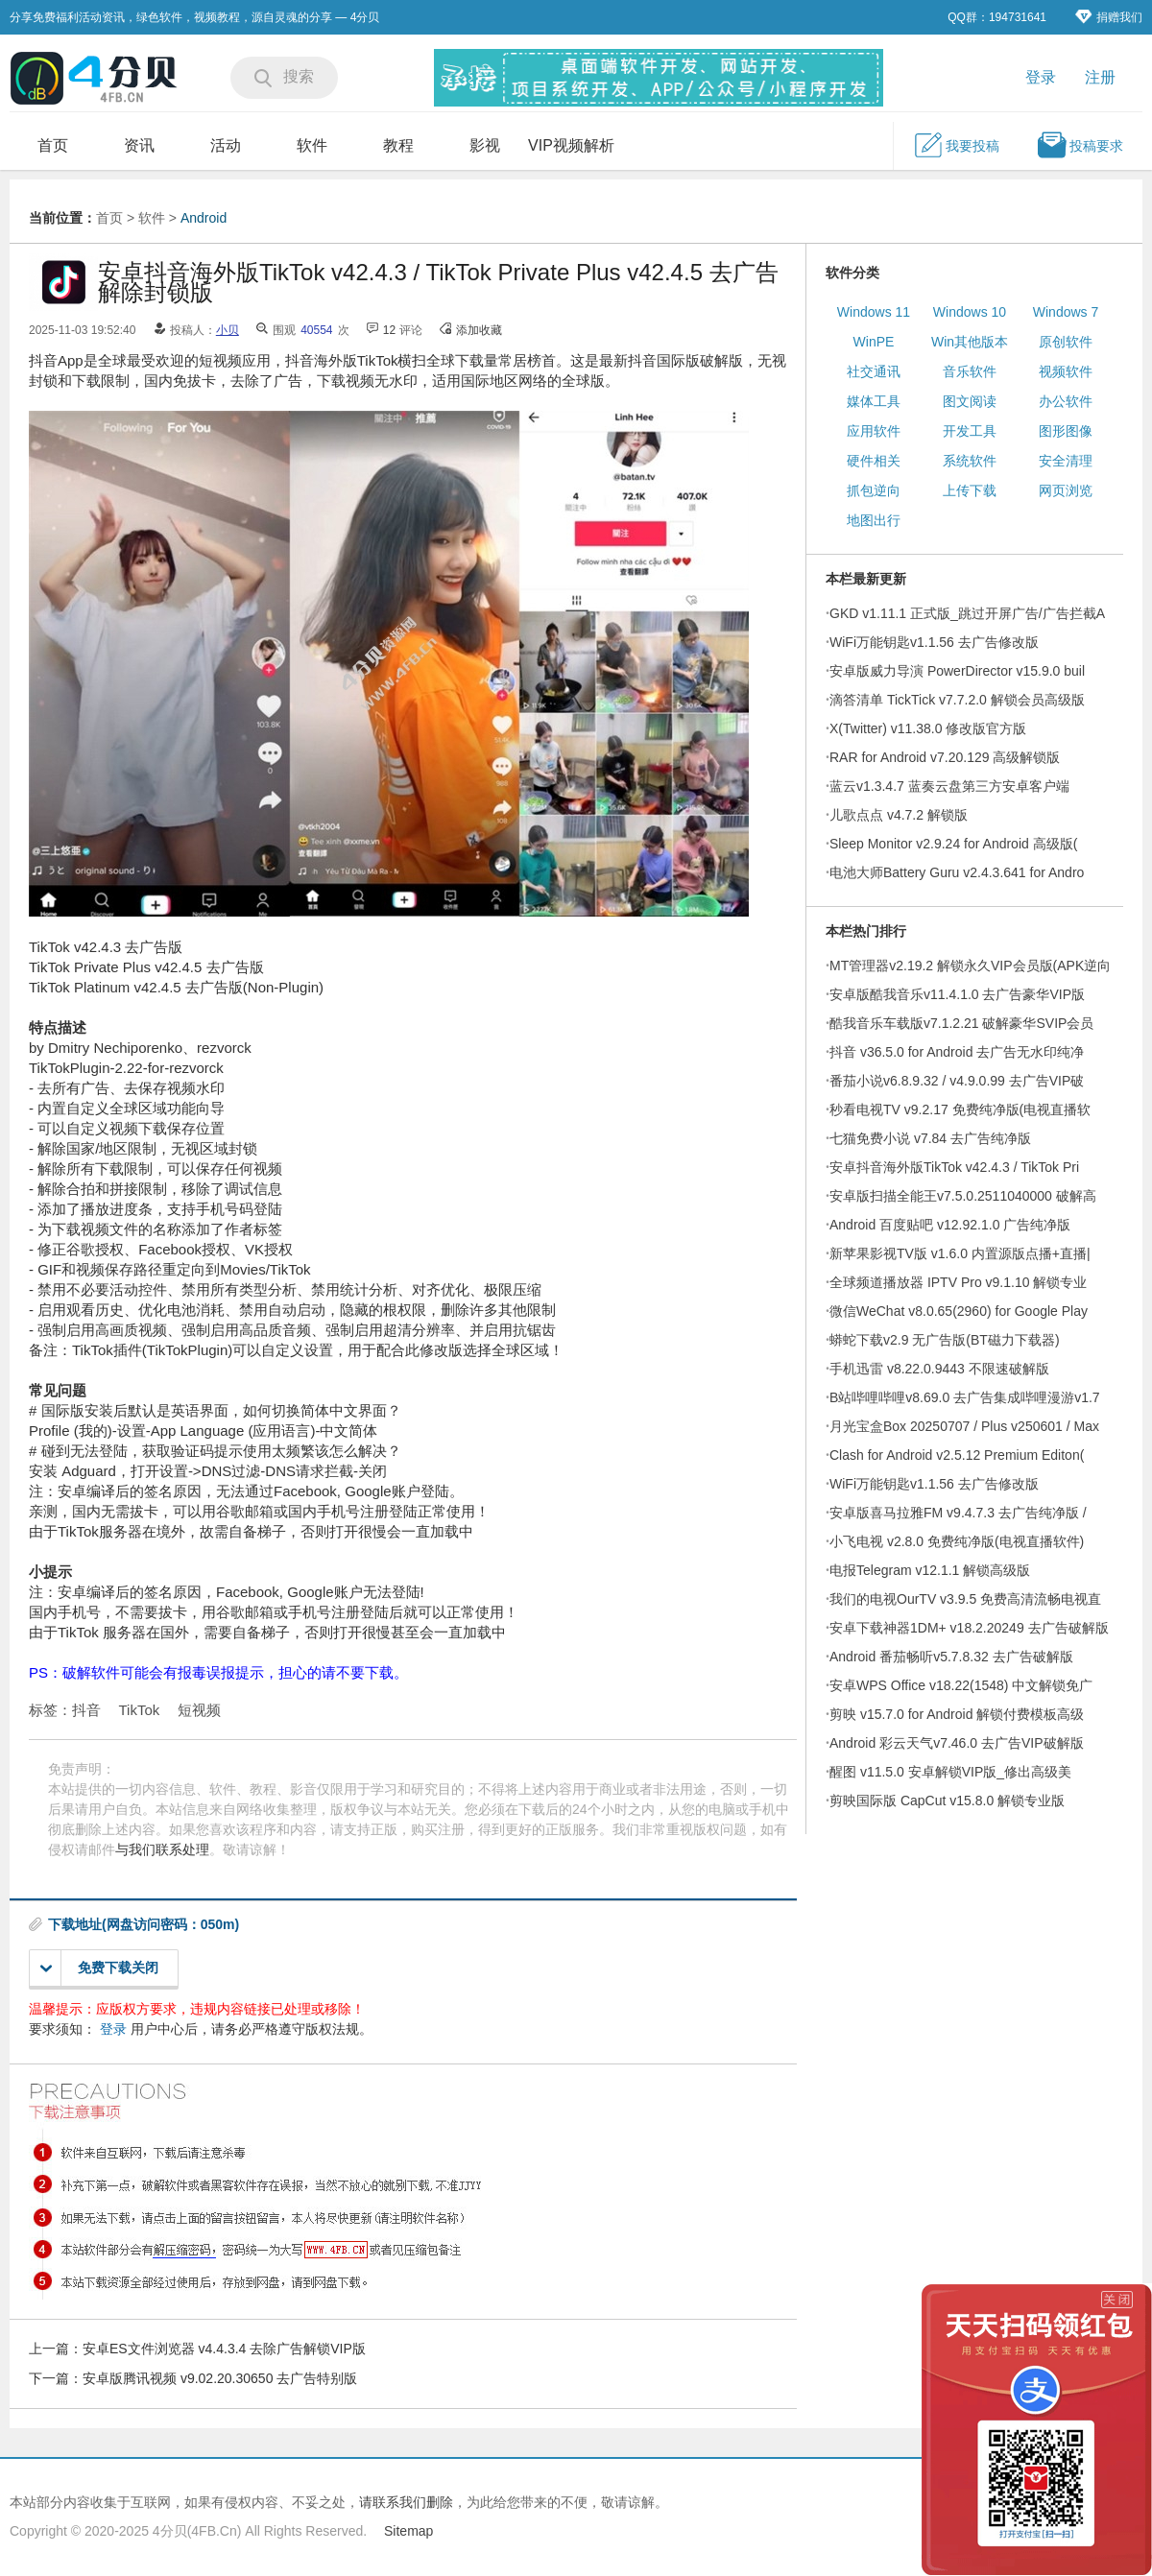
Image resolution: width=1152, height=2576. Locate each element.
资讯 (139, 145)
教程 (398, 145)
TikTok (139, 1710)
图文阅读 (969, 401)
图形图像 (1065, 431)
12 (389, 330)
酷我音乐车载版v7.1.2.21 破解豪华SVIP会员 (961, 1023)
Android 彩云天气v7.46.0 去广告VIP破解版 (956, 1743)
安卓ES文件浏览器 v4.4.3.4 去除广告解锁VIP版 (224, 2348)
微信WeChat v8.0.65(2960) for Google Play (958, 1311)
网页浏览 (1065, 490)
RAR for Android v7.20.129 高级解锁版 (944, 757)
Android (203, 218)
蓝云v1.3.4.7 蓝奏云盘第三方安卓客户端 (949, 786)
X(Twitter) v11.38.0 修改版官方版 (927, 728)
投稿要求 (1080, 145)
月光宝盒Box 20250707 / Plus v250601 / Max (964, 1426)
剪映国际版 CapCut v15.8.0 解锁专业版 (947, 1800)
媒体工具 (873, 401)
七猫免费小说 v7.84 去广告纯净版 (930, 1138)
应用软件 (873, 431)
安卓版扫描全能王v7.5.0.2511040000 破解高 (962, 1196)
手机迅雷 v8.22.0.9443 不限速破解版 (939, 1368)
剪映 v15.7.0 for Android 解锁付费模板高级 (956, 1714)
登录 (1040, 77)
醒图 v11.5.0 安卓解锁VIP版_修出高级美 (950, 1771)
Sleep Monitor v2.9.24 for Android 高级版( (953, 843)
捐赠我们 (1108, 17)
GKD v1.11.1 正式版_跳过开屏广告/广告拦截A (967, 613)
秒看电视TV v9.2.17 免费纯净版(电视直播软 (960, 1109)
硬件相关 (873, 460)
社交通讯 (873, 371)
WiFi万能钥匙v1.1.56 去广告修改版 (934, 642)
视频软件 (1065, 371)
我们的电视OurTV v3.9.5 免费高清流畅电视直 (965, 1599)
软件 (312, 145)
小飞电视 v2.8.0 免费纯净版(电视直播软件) (956, 1541)
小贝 (227, 330)
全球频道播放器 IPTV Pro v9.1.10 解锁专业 (958, 1282)
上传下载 (969, 490)
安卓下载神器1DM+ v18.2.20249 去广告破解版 (969, 1627)
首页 (52, 145)
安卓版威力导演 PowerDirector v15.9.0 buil (957, 671)
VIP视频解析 (571, 145)
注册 (1100, 77)
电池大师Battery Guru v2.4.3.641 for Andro (956, 872)
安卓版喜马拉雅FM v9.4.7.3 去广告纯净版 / (958, 1512)
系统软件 (969, 460)
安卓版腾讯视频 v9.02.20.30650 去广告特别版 (220, 2378)
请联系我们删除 (406, 2502)
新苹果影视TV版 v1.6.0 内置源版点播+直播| (960, 1253)
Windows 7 (1065, 312)
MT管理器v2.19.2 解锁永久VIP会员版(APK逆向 (970, 965)
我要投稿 (956, 145)
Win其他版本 (969, 341)
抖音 (86, 1710)
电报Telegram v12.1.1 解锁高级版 (929, 1570)
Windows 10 (969, 312)
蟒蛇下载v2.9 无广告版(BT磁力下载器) (944, 1340)
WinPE (874, 341)
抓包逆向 (873, 490)
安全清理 (1065, 460)
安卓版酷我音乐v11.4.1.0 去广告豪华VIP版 (957, 994)
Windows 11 (873, 312)
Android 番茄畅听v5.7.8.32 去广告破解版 (951, 1656)
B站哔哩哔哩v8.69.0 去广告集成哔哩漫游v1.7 (964, 1397)
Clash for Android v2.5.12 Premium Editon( (956, 1455)
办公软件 (1065, 401)
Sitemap (408, 2531)
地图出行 (873, 520)
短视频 (199, 1710)
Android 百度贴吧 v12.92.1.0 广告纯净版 (949, 1224)
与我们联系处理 (162, 1849)
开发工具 (969, 431)
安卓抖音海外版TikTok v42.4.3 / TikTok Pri (954, 1167)
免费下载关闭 (99, 1968)
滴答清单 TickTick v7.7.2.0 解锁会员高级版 (957, 699)
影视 (484, 145)
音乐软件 (969, 371)
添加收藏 (479, 330)
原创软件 (1065, 341)
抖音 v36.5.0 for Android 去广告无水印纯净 (956, 1052)
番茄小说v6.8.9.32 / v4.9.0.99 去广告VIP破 (956, 1080)
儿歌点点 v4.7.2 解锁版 (898, 815)
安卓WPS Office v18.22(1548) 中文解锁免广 (960, 1685)
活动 (225, 145)
